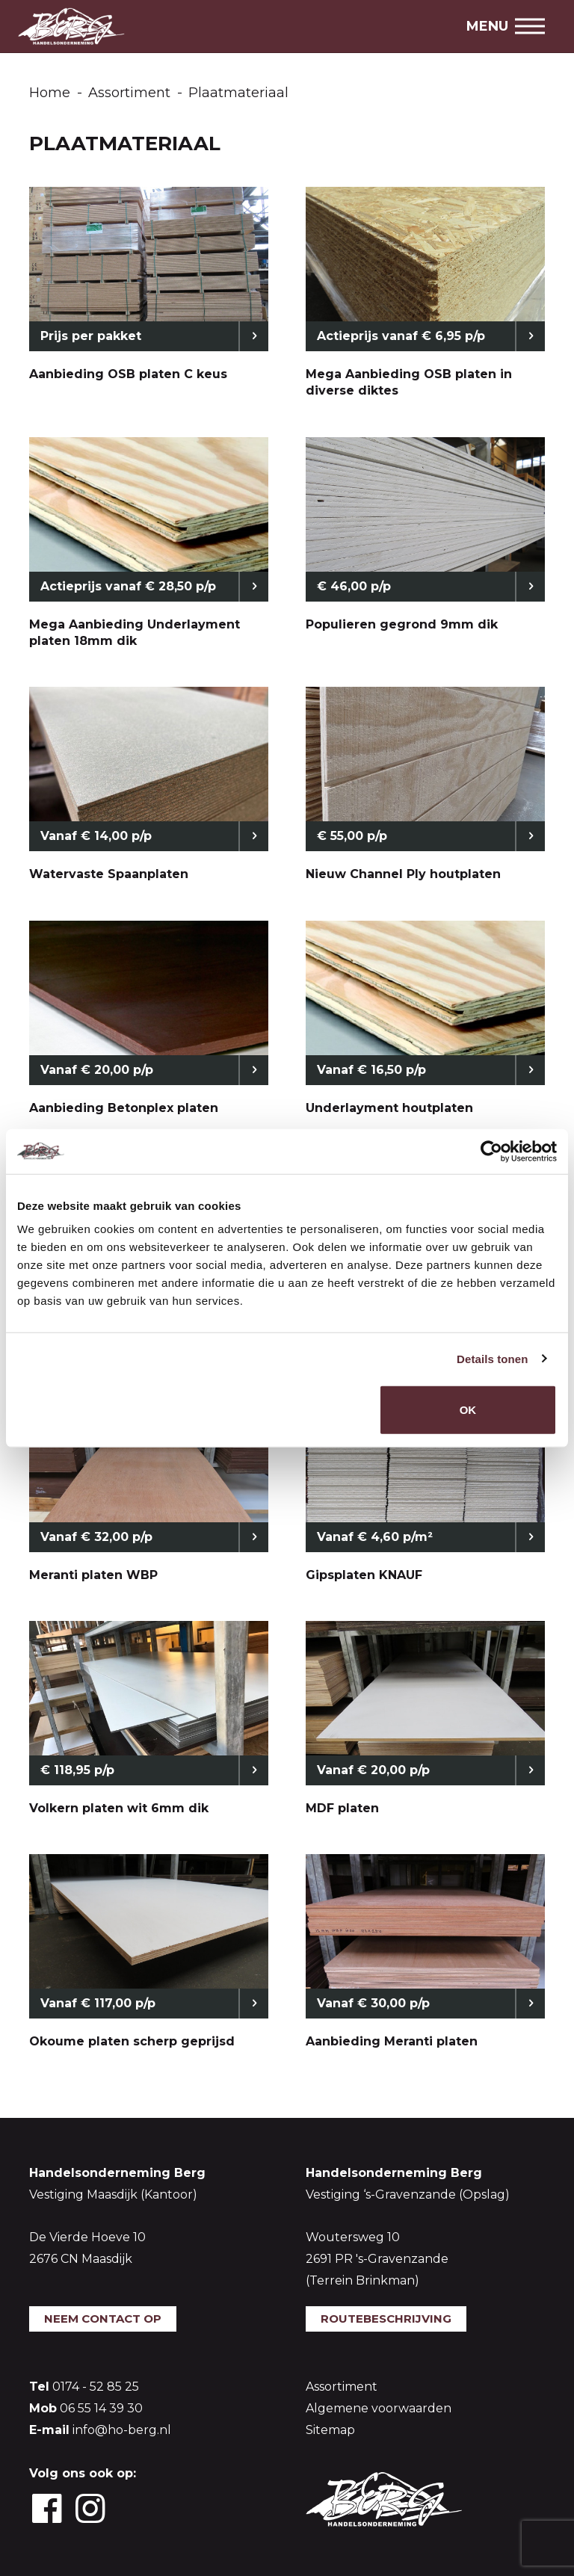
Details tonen (492, 1358)
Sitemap (330, 2430)
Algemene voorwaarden (378, 2408)
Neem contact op (102, 2318)
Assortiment (341, 2386)
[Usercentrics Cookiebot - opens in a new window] (491, 1151)
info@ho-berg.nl (121, 2430)
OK (468, 1409)
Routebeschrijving (386, 2318)
